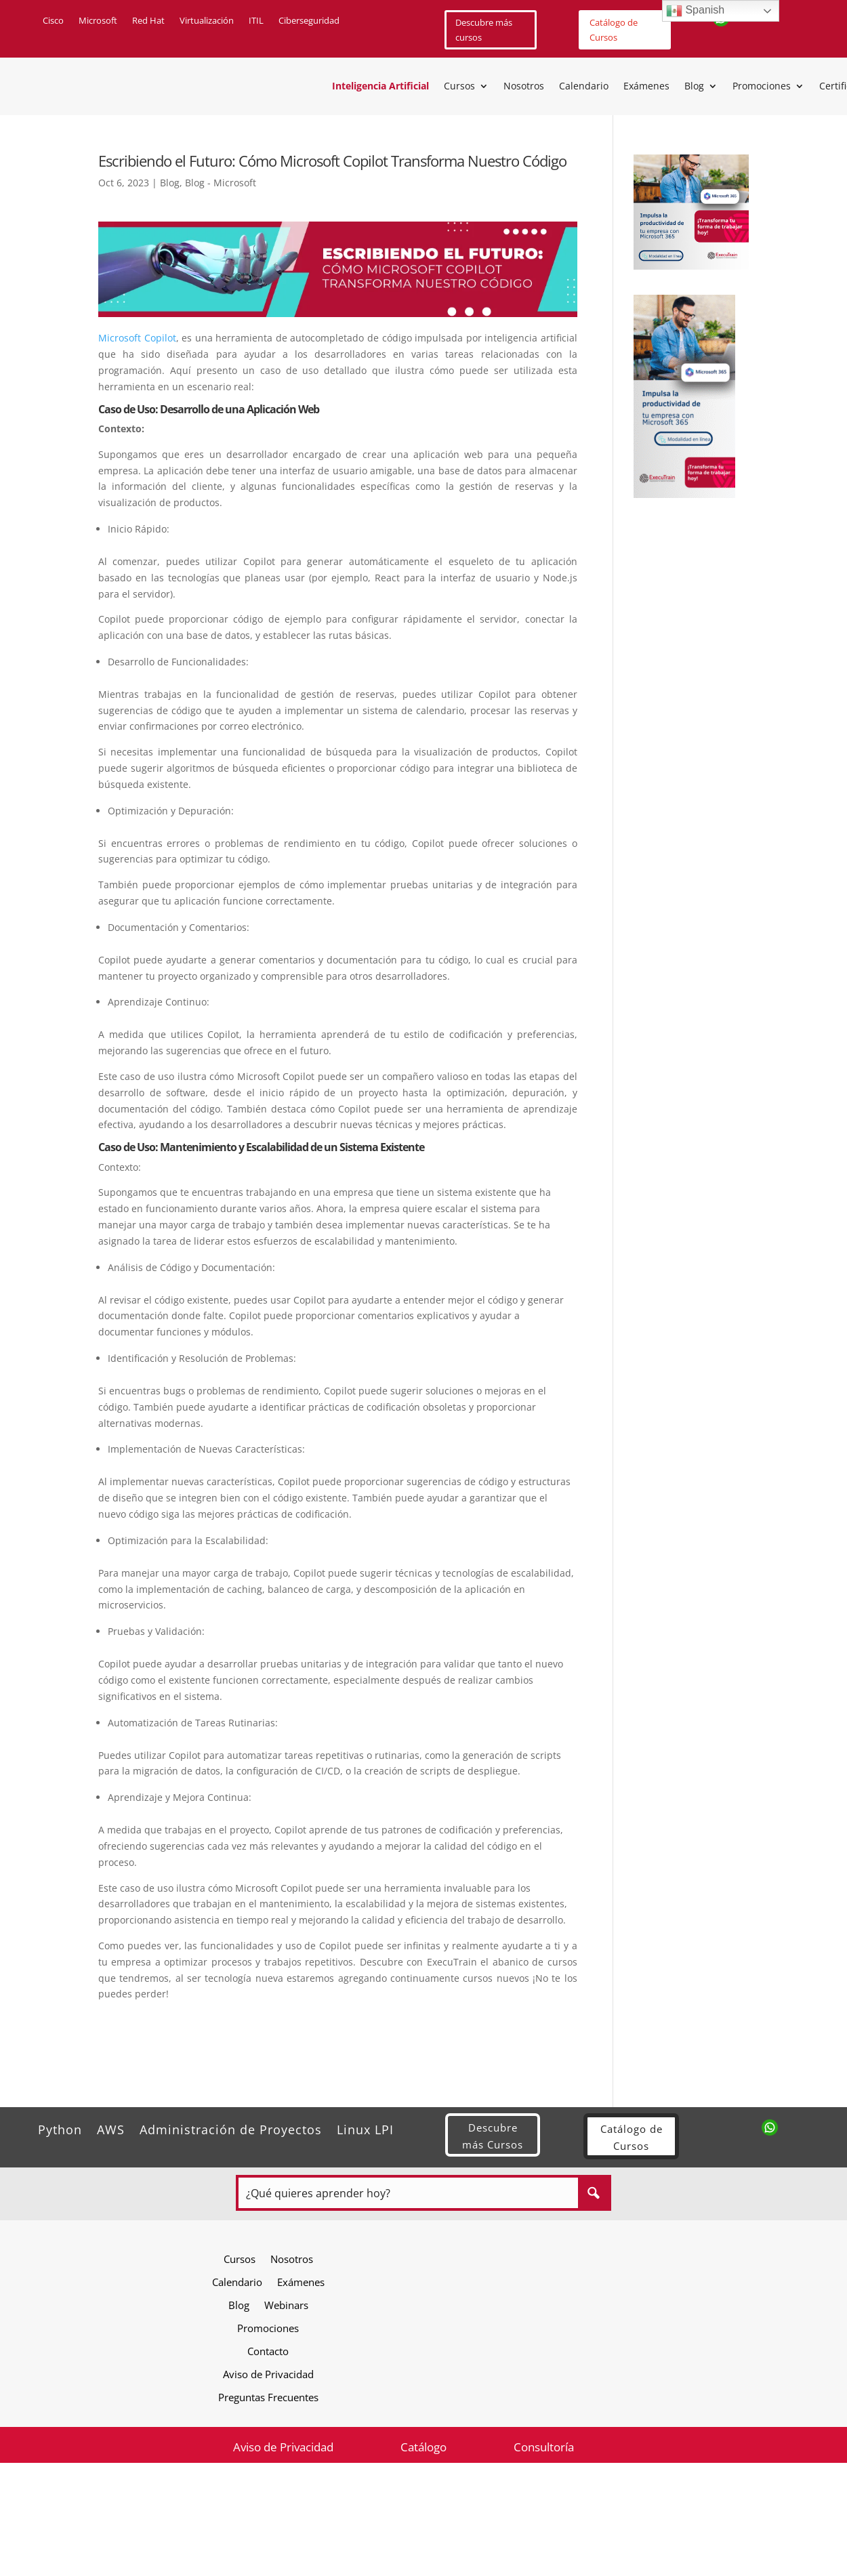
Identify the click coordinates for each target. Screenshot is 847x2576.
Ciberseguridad (308, 21)
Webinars (286, 2304)
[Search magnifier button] (593, 2193)
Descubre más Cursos (492, 2136)
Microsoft (98, 21)
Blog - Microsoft (220, 182)
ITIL (256, 21)
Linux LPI (365, 2127)
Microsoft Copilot (137, 337)
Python (60, 2127)
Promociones (761, 86)
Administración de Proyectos (231, 2127)
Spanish (695, 11)
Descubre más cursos (483, 29)
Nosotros (523, 86)
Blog (694, 86)
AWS (111, 2127)
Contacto (268, 2350)
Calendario (583, 86)
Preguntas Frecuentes (268, 2396)
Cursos (459, 86)
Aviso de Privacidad (268, 2373)
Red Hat (148, 21)
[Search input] (409, 2193)
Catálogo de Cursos (614, 29)
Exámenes (646, 86)
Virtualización (207, 21)
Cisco (53, 21)
